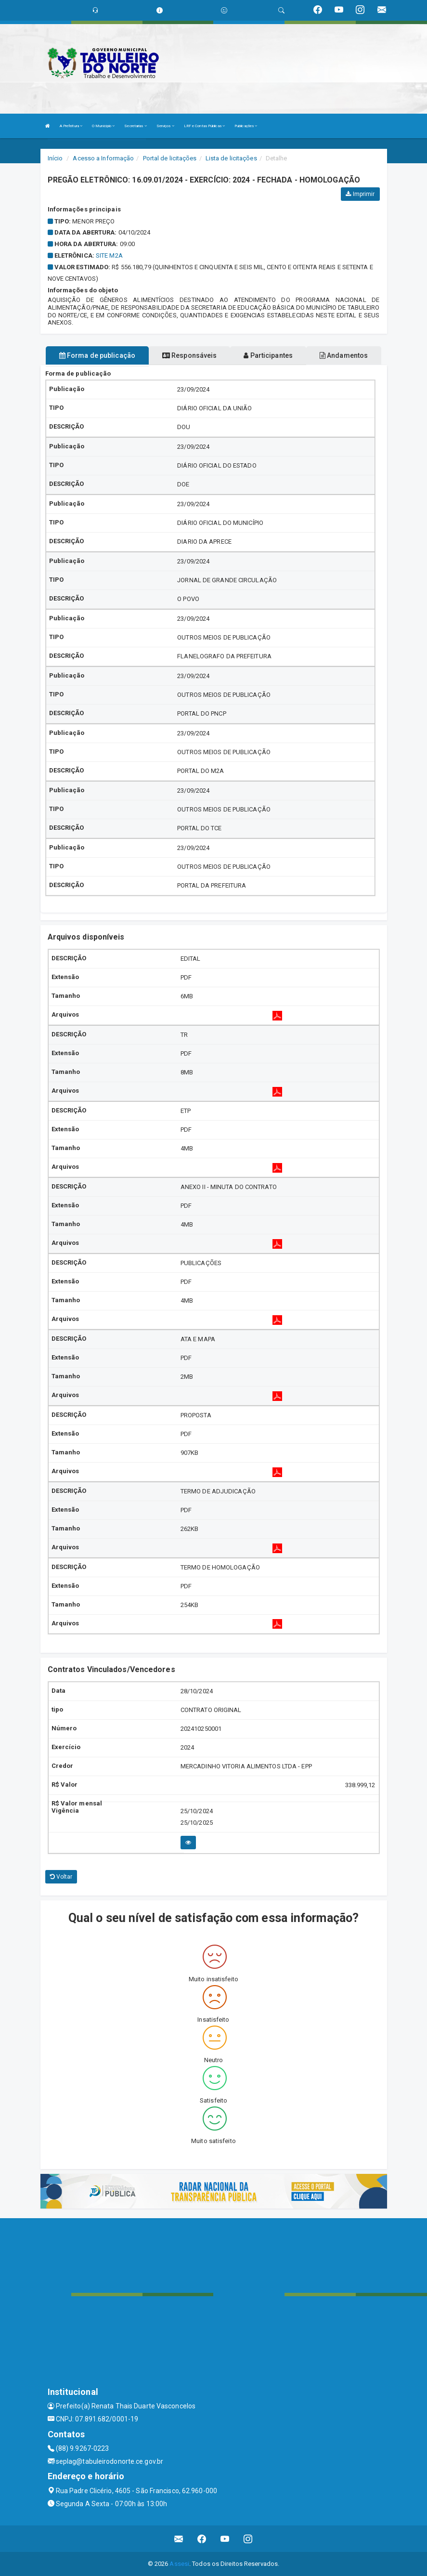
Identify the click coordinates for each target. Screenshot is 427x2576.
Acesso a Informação (103, 158)
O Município (103, 126)
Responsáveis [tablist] (189, 355)
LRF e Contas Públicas (204, 126)
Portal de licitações (170, 158)
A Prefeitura (71, 126)
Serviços (165, 126)
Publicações (245, 126)
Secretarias (135, 126)
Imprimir (360, 194)
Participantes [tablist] (268, 355)
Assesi (179, 2563)
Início (55, 158)
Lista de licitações (231, 158)
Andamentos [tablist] (344, 355)
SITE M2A (109, 255)
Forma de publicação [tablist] (97, 355)
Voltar (61, 1876)
